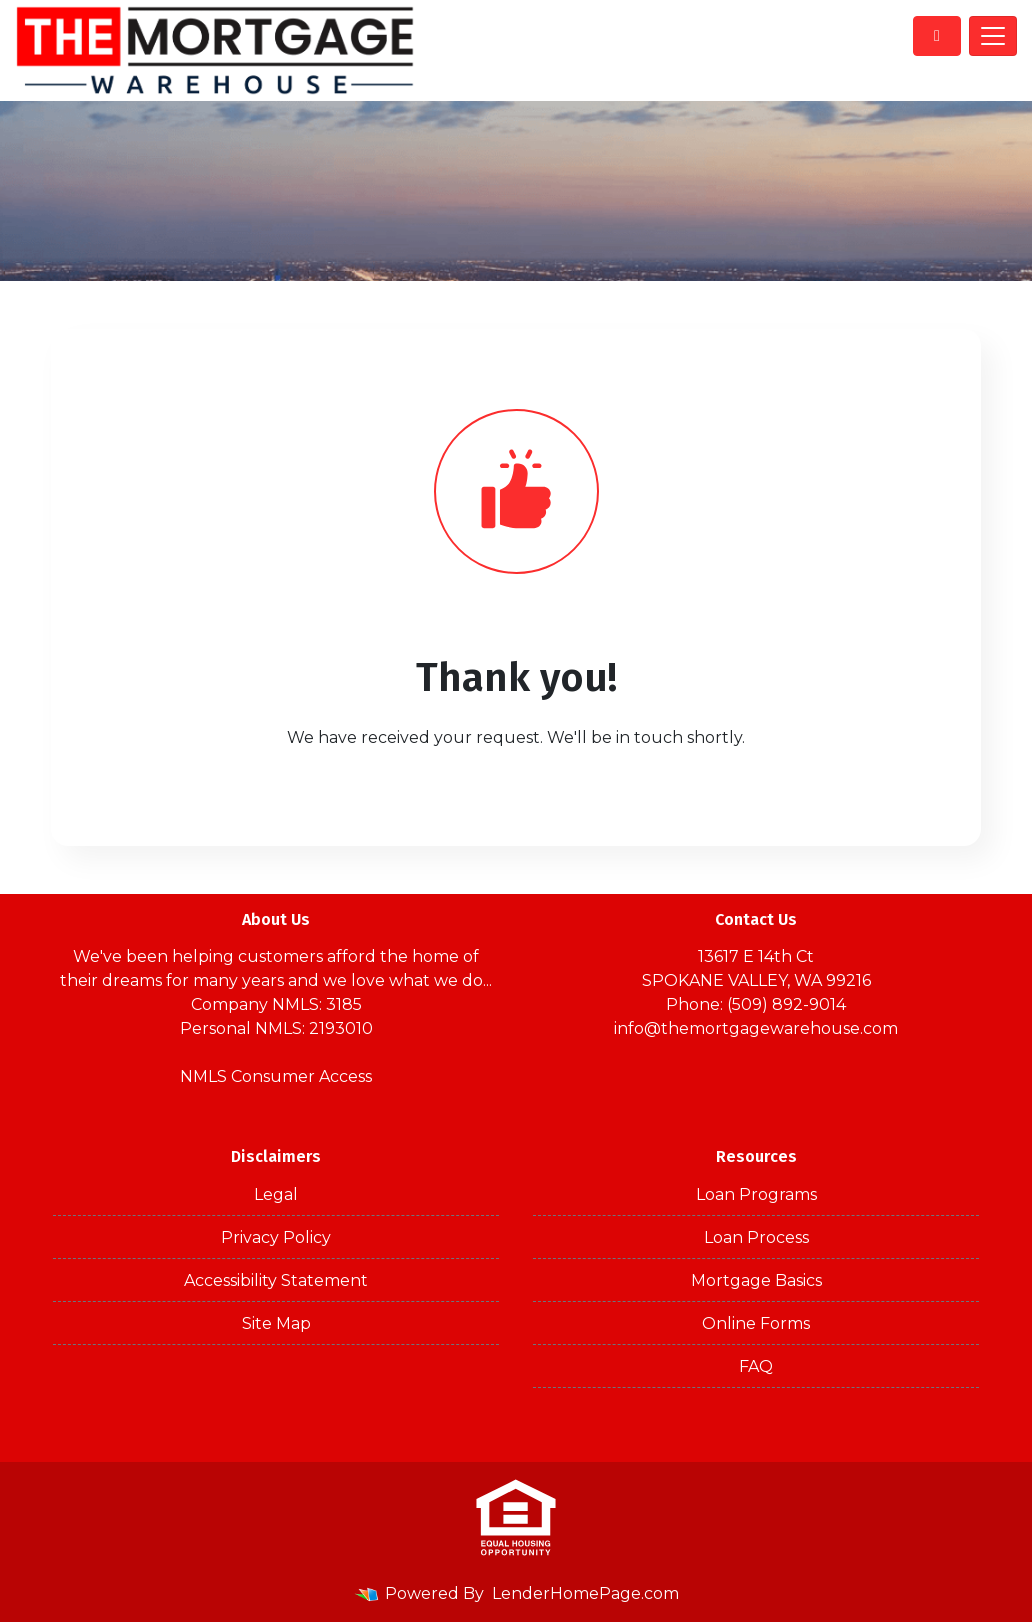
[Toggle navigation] (993, 36)
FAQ (756, 1366)
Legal (276, 1194)
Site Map (276, 1323)
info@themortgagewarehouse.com (756, 1028)
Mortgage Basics (756, 1280)
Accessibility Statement (276, 1280)
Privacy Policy (276, 1237)
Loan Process (756, 1237)
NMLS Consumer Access (276, 1076)
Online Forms (756, 1323)
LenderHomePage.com (585, 1593)
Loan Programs (756, 1194)
